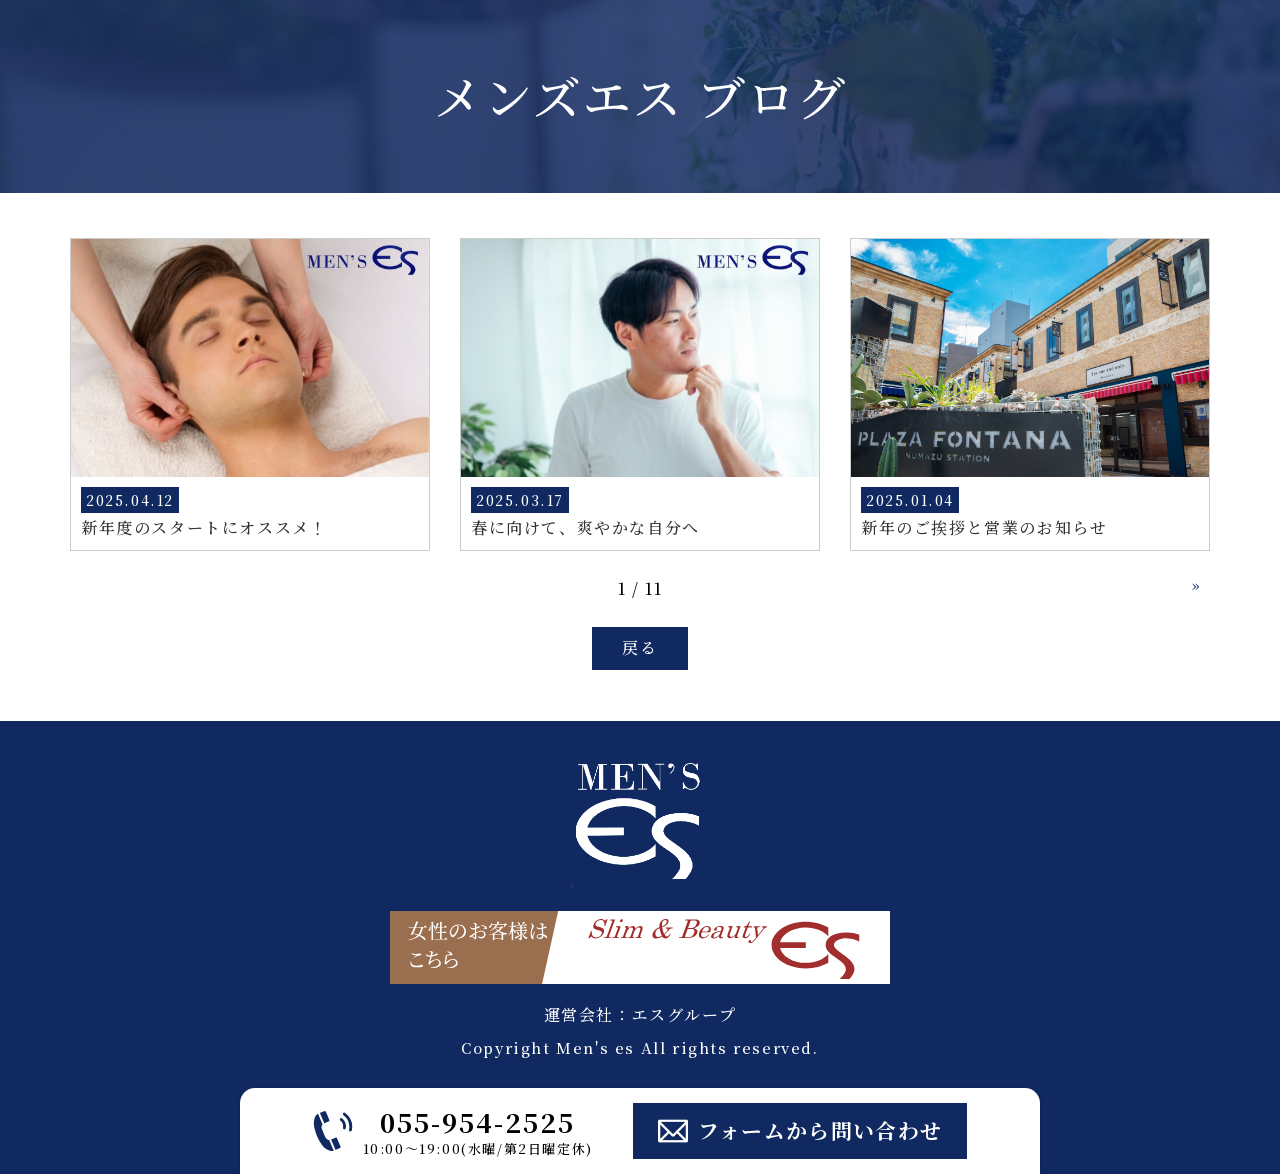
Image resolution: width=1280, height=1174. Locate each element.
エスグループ (684, 1014)
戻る (639, 647)
